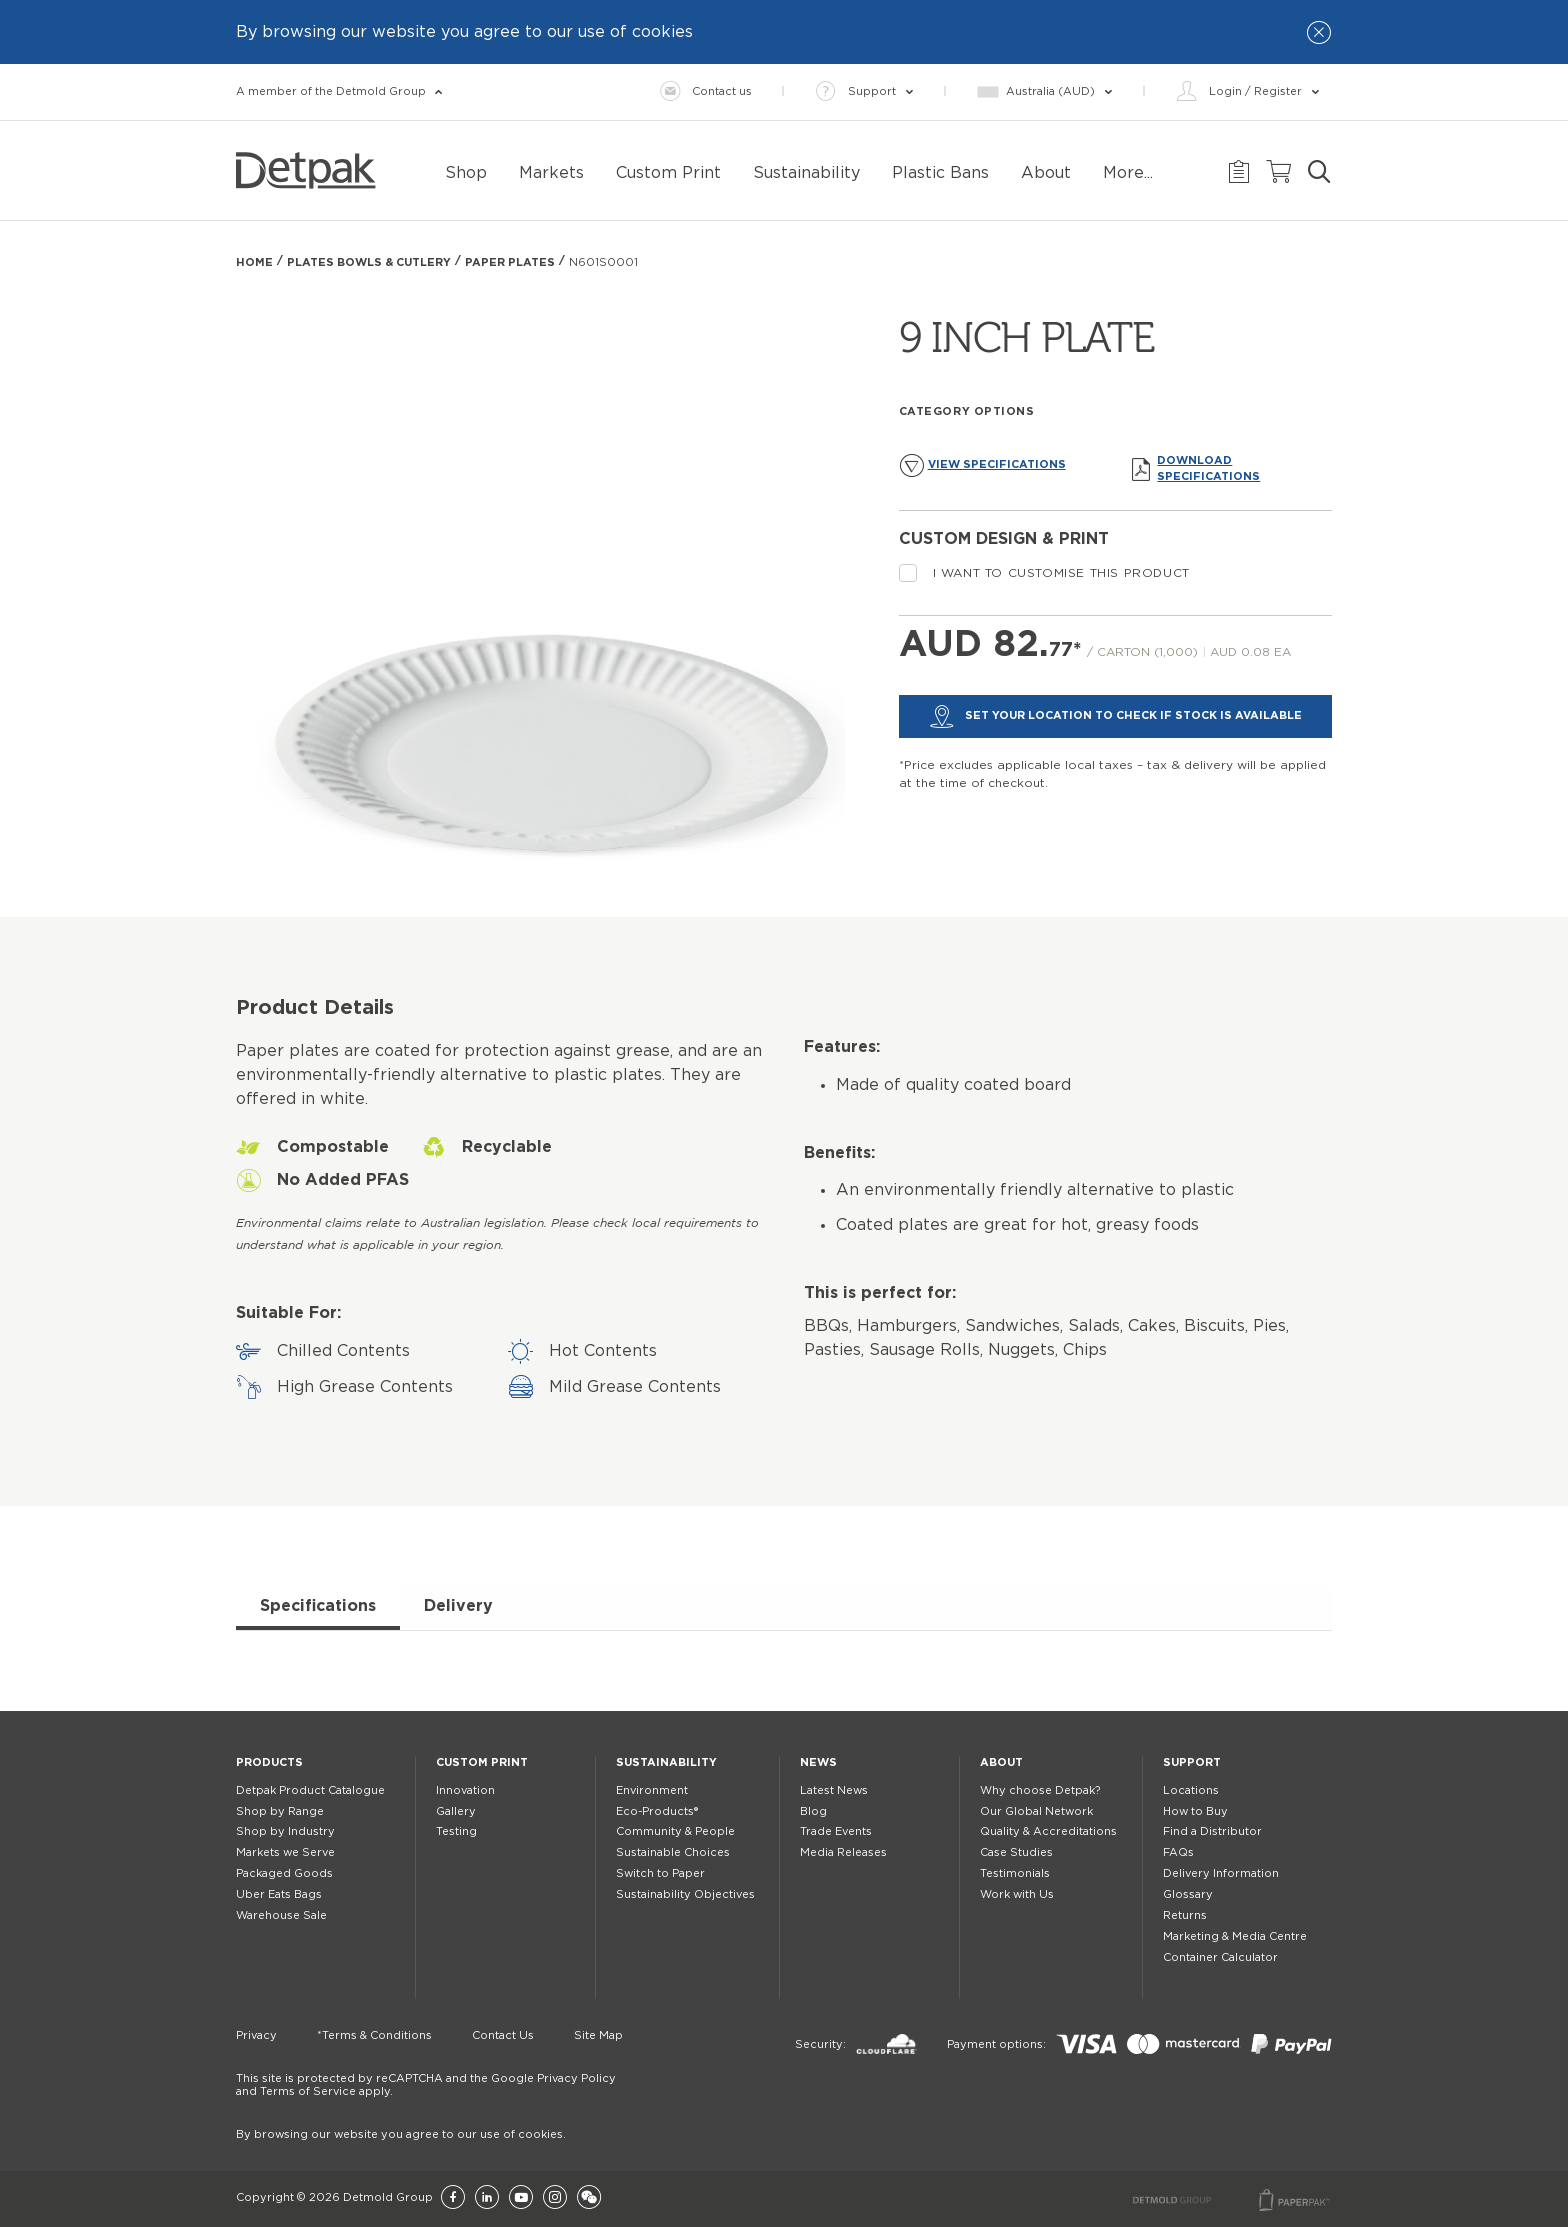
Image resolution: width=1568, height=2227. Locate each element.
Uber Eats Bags (279, 1894)
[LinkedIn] (487, 2198)
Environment (652, 1790)
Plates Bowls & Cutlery (369, 262)
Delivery (458, 1606)
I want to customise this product (1044, 573)
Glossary (1188, 1894)
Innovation (465, 1790)
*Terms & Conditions (374, 2035)
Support (1192, 1762)
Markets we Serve (285, 1852)
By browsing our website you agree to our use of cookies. (401, 2134)
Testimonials (1015, 1873)
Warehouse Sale (281, 1915)
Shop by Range (280, 1811)
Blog (813, 1811)
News (818, 1762)
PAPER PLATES (510, 262)
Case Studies (1016, 1852)
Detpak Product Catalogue (310, 1790)
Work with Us (1017, 1894)
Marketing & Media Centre (1235, 1936)
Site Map (598, 2035)
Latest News (834, 1790)
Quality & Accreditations (1048, 1831)
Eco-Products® (657, 1811)
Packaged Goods (284, 1873)
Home (254, 262)
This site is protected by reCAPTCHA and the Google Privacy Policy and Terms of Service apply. (426, 2085)
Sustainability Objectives (685, 1894)
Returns (1185, 1915)
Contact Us (503, 2035)
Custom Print (482, 1762)
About (1001, 1762)
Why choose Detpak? (1040, 1790)
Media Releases (843, 1852)
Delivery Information (1221, 1873)
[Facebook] (453, 2198)
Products (269, 1762)
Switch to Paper (660, 1873)
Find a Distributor (1212, 1831)
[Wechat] (589, 2198)
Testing (456, 1831)
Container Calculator (1220, 1957)
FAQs (1178, 1852)
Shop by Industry (285, 1831)
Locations (1191, 1790)
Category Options (967, 411)
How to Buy (1195, 1811)
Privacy (256, 2035)
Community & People (675, 1831)
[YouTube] (521, 2198)
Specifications (318, 1606)
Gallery (456, 1811)
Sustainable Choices (673, 1852)
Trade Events (836, 1831)
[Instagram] (555, 2198)
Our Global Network (1036, 1811)
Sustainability (666, 1762)
